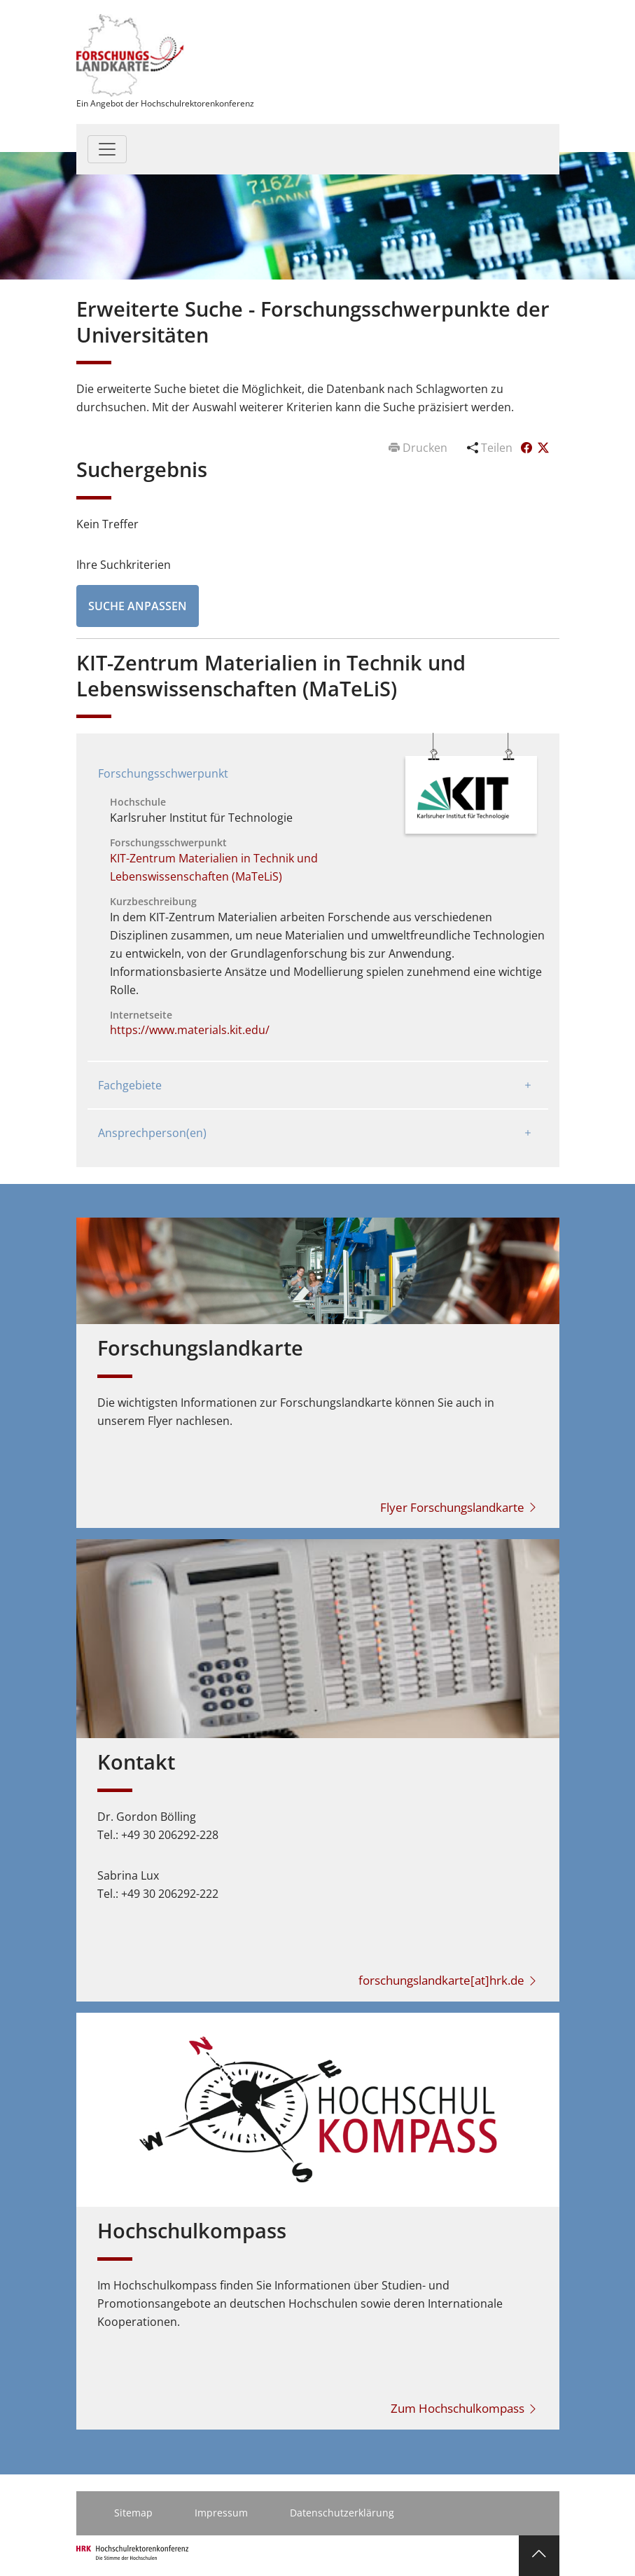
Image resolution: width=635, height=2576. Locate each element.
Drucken (419, 447)
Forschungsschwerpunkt (163, 773)
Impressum (221, 2512)
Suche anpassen (137, 606)
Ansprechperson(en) (152, 1133)
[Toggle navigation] (107, 149)
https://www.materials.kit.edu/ (190, 1030)
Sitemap (133, 2512)
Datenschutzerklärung (342, 2512)
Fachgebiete (130, 1085)
